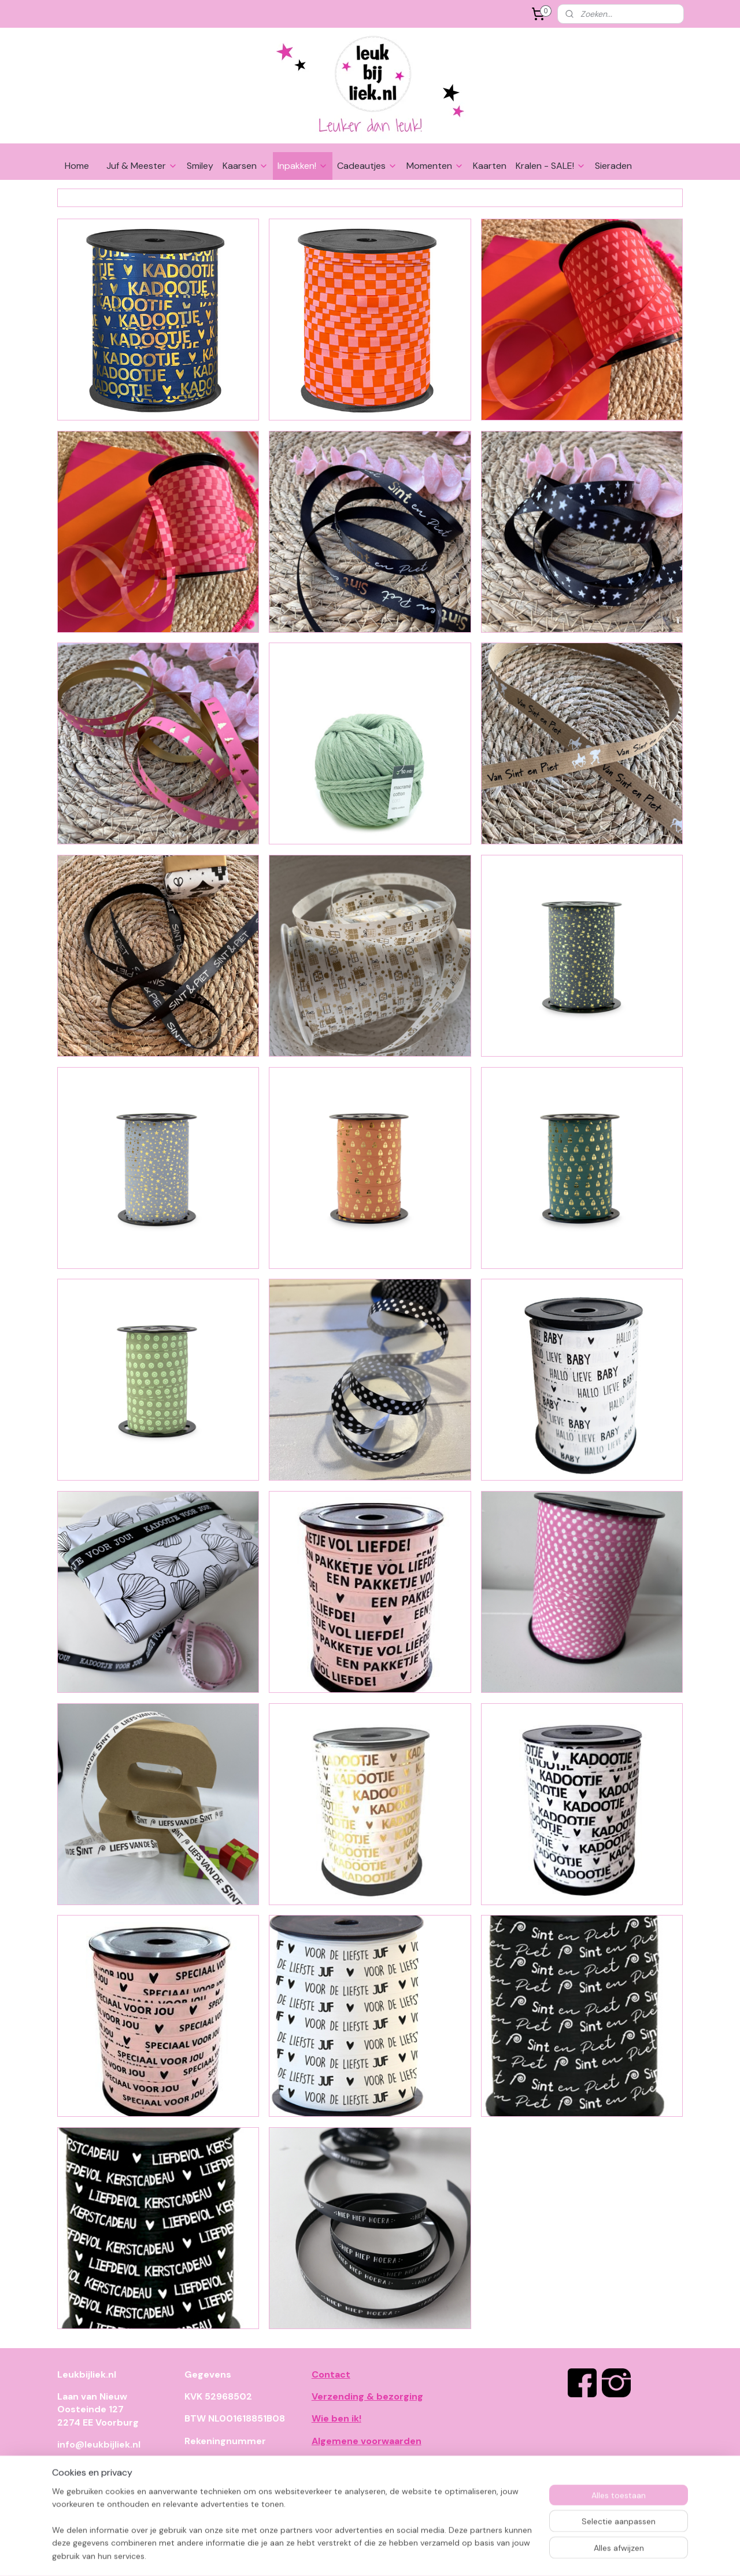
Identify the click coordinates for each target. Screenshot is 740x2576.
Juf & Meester (141, 166)
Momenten (435, 166)
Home (77, 166)
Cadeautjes (367, 166)
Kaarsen (245, 166)
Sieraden (613, 166)
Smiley (200, 166)
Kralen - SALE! (551, 166)
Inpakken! (303, 166)
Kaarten (489, 166)
